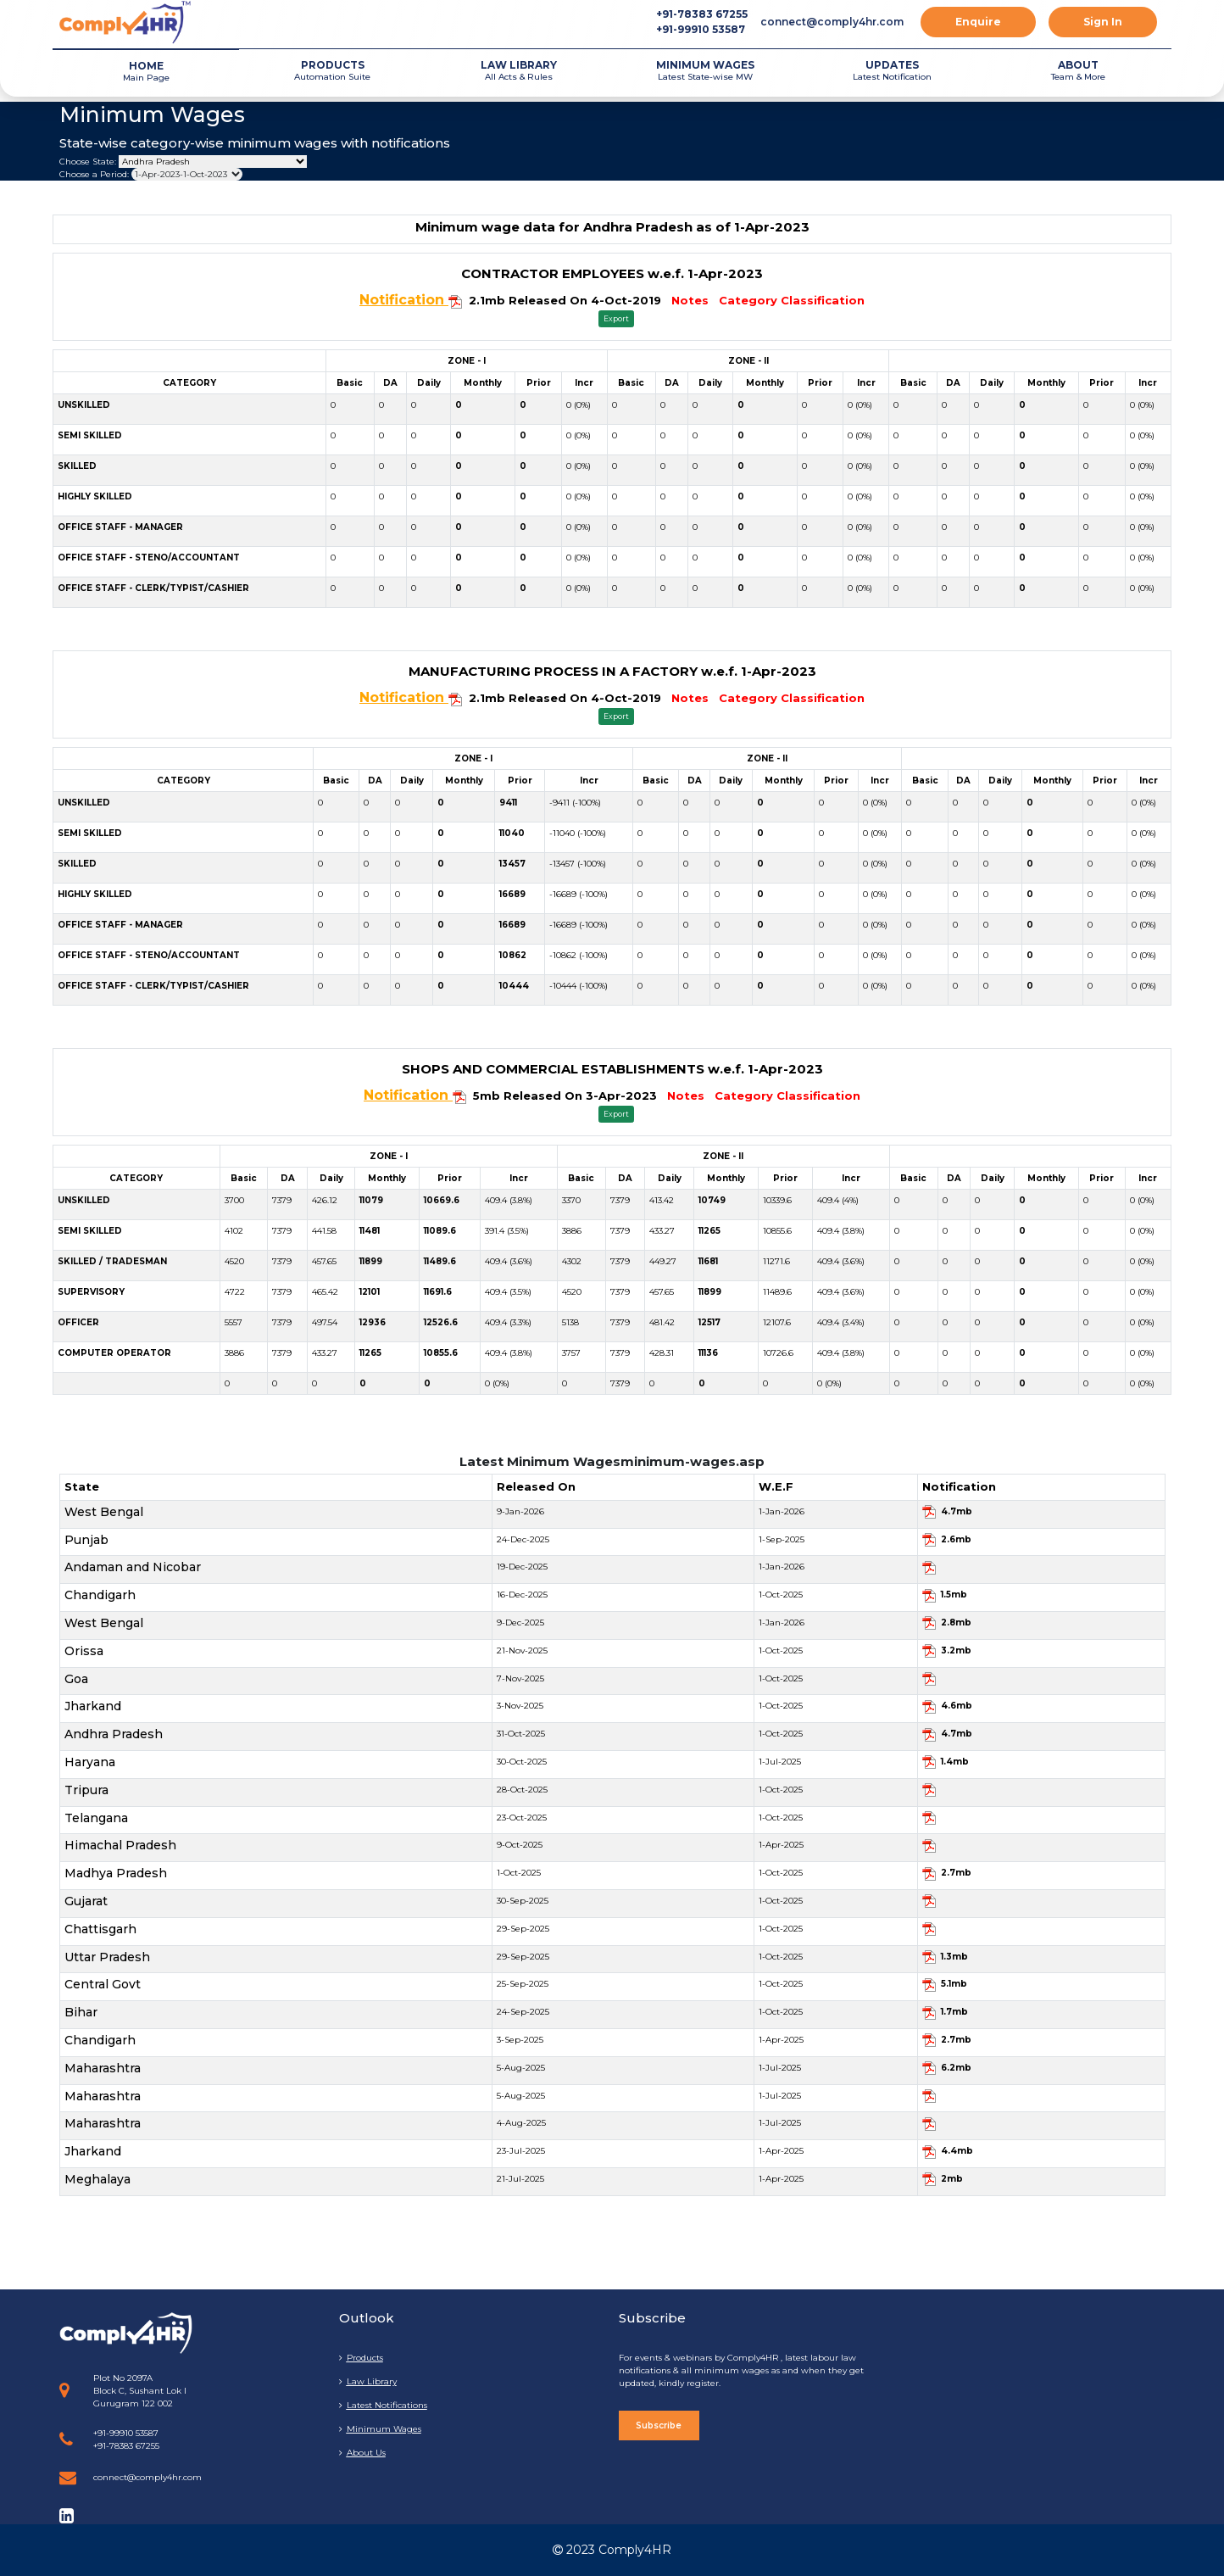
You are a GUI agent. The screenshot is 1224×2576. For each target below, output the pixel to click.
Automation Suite (332, 70)
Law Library (368, 2381)
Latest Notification (891, 70)
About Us (362, 2452)
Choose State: (87, 161)
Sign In (1102, 21)
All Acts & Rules (519, 70)
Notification (403, 300)
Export (616, 319)
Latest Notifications (383, 2405)
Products (361, 2357)
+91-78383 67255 (702, 14)
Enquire (978, 21)
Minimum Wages (380, 2428)
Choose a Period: (94, 174)
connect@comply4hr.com (832, 21)
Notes (690, 300)
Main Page (146, 71)
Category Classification (792, 300)
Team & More (1078, 70)
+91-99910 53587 (700, 29)
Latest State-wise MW (705, 70)
